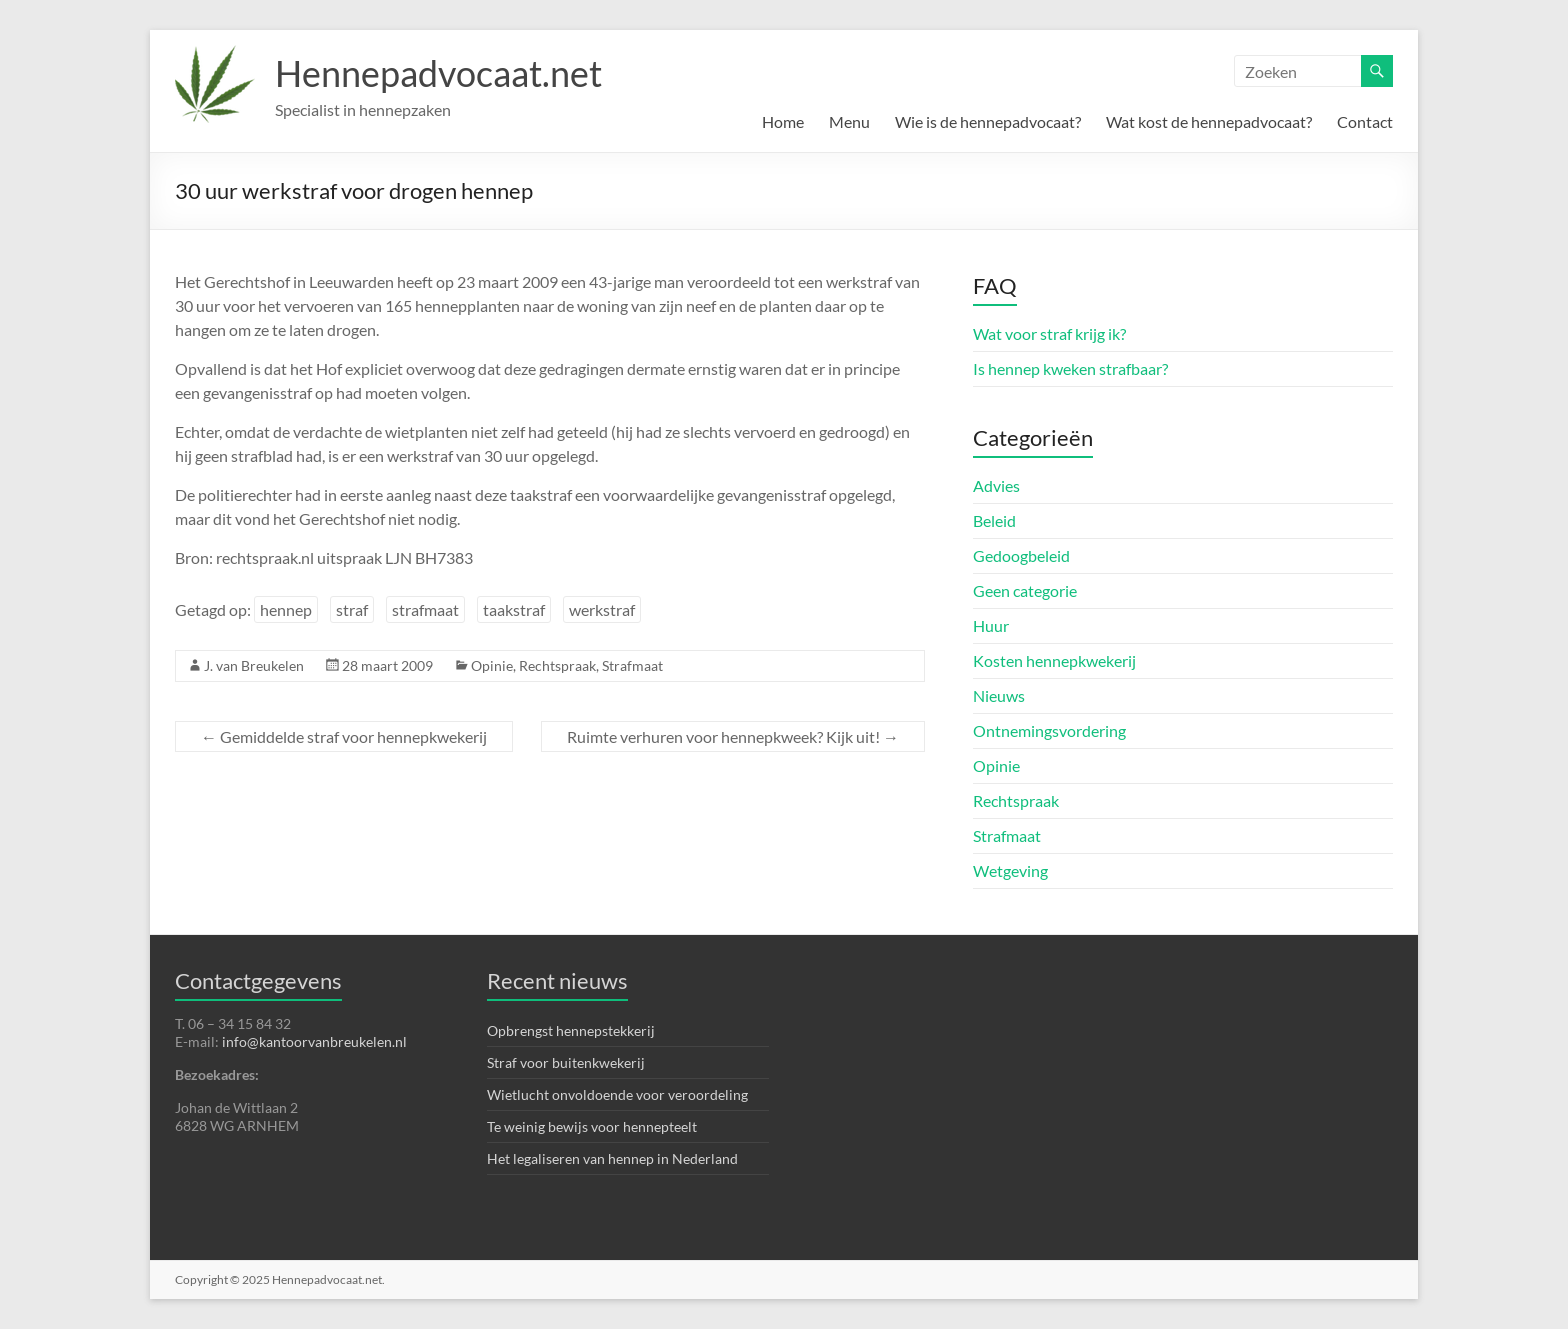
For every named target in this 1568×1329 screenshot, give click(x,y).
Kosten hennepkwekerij (1054, 660)
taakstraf (514, 609)
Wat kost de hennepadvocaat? (1209, 121)
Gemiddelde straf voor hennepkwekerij (344, 736)
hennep (286, 609)
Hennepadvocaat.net (438, 73)
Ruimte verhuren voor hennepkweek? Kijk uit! (733, 736)
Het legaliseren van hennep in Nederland (612, 1158)
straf (352, 609)
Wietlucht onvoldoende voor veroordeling (617, 1094)
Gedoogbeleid (1021, 555)
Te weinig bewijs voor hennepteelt (592, 1126)
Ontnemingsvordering (1049, 730)
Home (783, 121)
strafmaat (425, 609)
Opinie (492, 665)
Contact (1365, 121)
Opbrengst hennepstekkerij (571, 1030)
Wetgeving (1010, 870)
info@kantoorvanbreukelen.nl (314, 1041)
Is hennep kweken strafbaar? (1070, 368)
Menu (849, 121)
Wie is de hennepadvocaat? (988, 121)
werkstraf (602, 609)
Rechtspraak (557, 665)
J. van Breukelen (254, 665)
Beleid (994, 520)
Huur (991, 625)
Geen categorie (1025, 590)
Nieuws (999, 695)
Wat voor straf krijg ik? (1049, 333)
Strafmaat (632, 665)
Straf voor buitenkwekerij (566, 1062)
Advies (996, 485)
